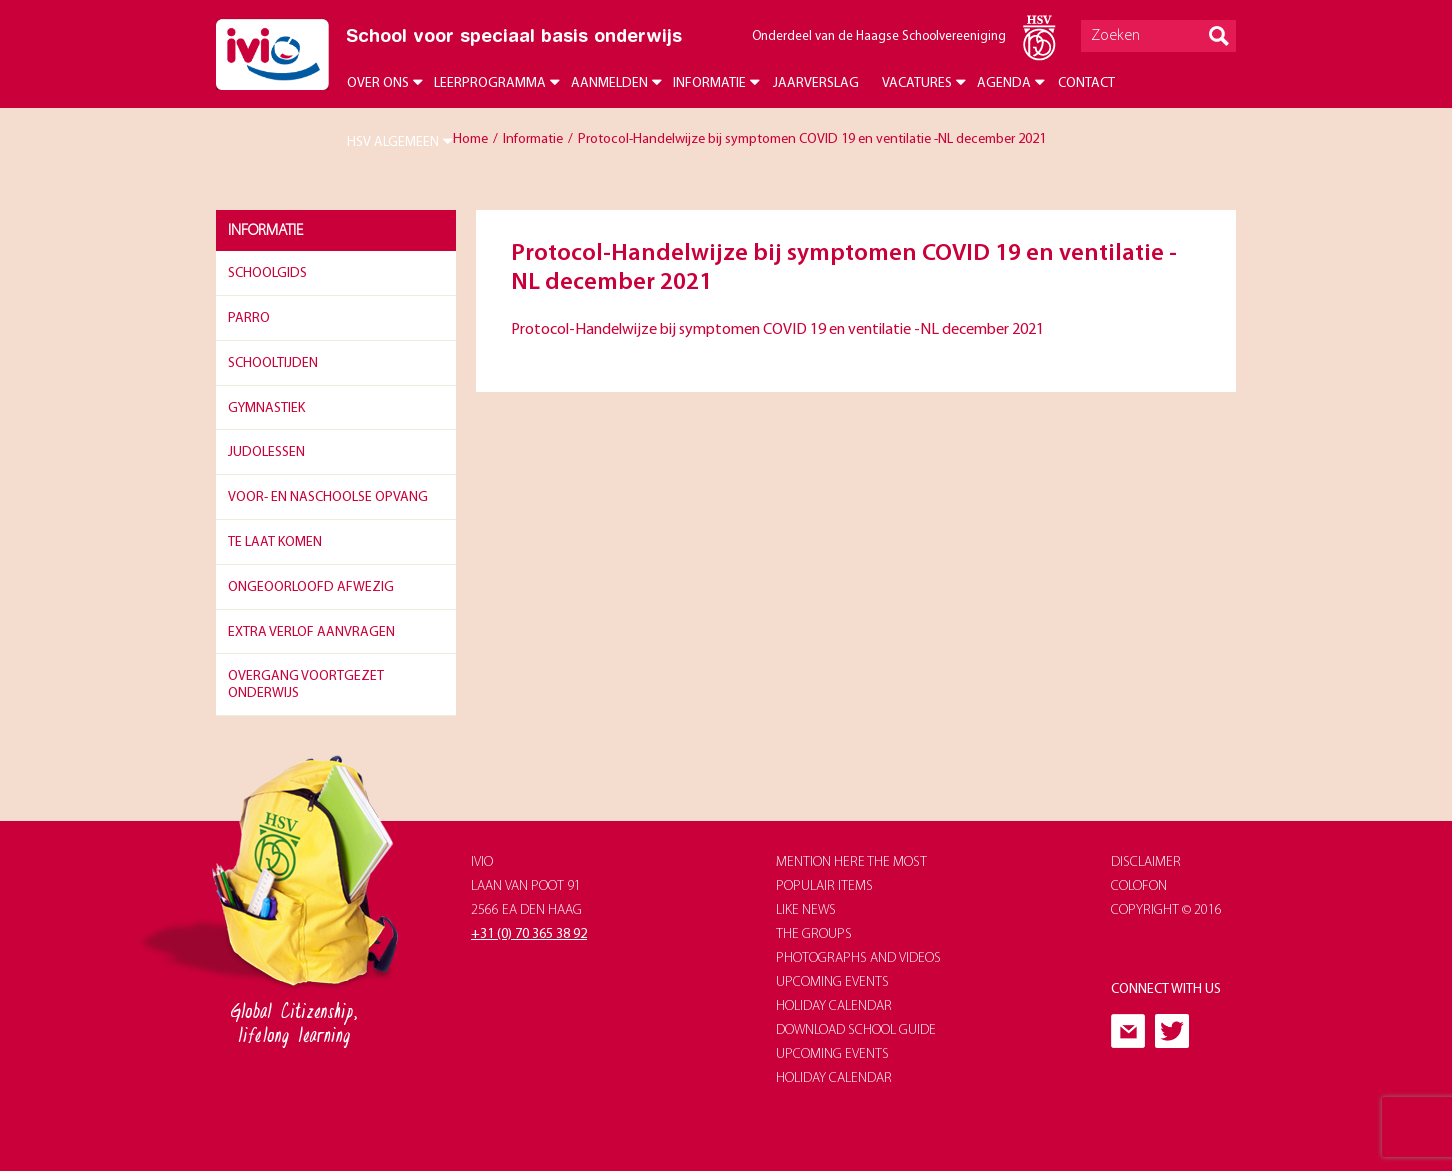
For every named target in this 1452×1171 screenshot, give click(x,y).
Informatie (709, 83)
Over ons (378, 83)
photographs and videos (858, 958)
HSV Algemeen (393, 142)
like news (806, 910)
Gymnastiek (266, 408)
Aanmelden (609, 83)
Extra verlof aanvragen (311, 632)
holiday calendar (834, 1006)
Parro (249, 318)
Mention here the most (851, 862)
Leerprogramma (490, 83)
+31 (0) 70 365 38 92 (529, 934)
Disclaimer (1146, 862)
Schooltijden (273, 363)
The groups (814, 934)
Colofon (1139, 886)
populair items (824, 886)
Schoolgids (267, 273)
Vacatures (917, 83)
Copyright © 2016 (1166, 910)
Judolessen (266, 452)
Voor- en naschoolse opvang (328, 497)
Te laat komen (275, 542)
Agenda (1004, 83)
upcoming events (832, 982)
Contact (1086, 83)
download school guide (856, 1030)
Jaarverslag (816, 83)
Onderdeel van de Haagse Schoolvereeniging (879, 36)
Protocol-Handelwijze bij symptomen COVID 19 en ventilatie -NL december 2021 (777, 330)
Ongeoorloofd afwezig (311, 587)
